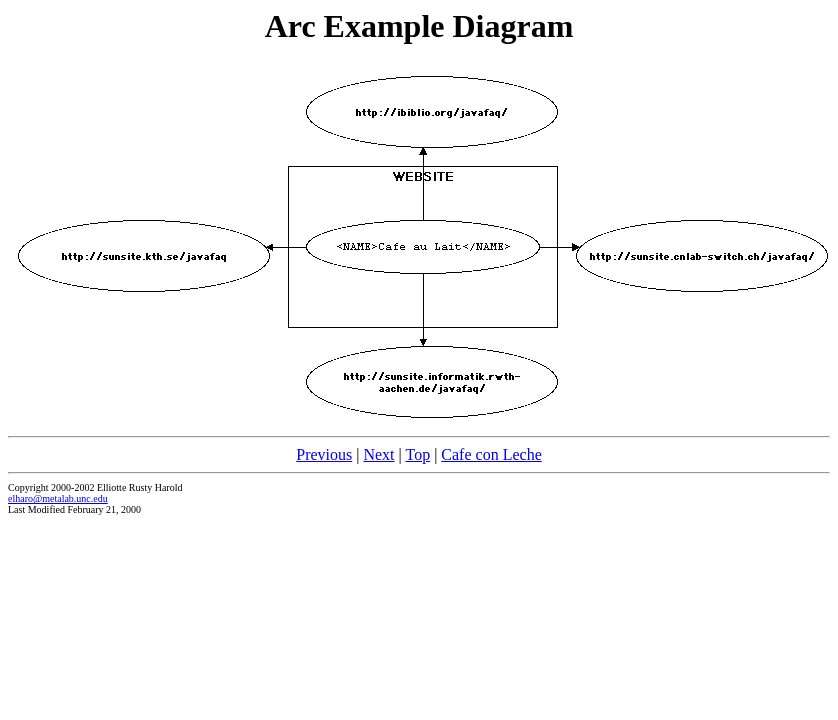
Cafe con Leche (491, 454)
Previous (324, 454)
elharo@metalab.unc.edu (58, 498)
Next (378, 454)
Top (417, 454)
